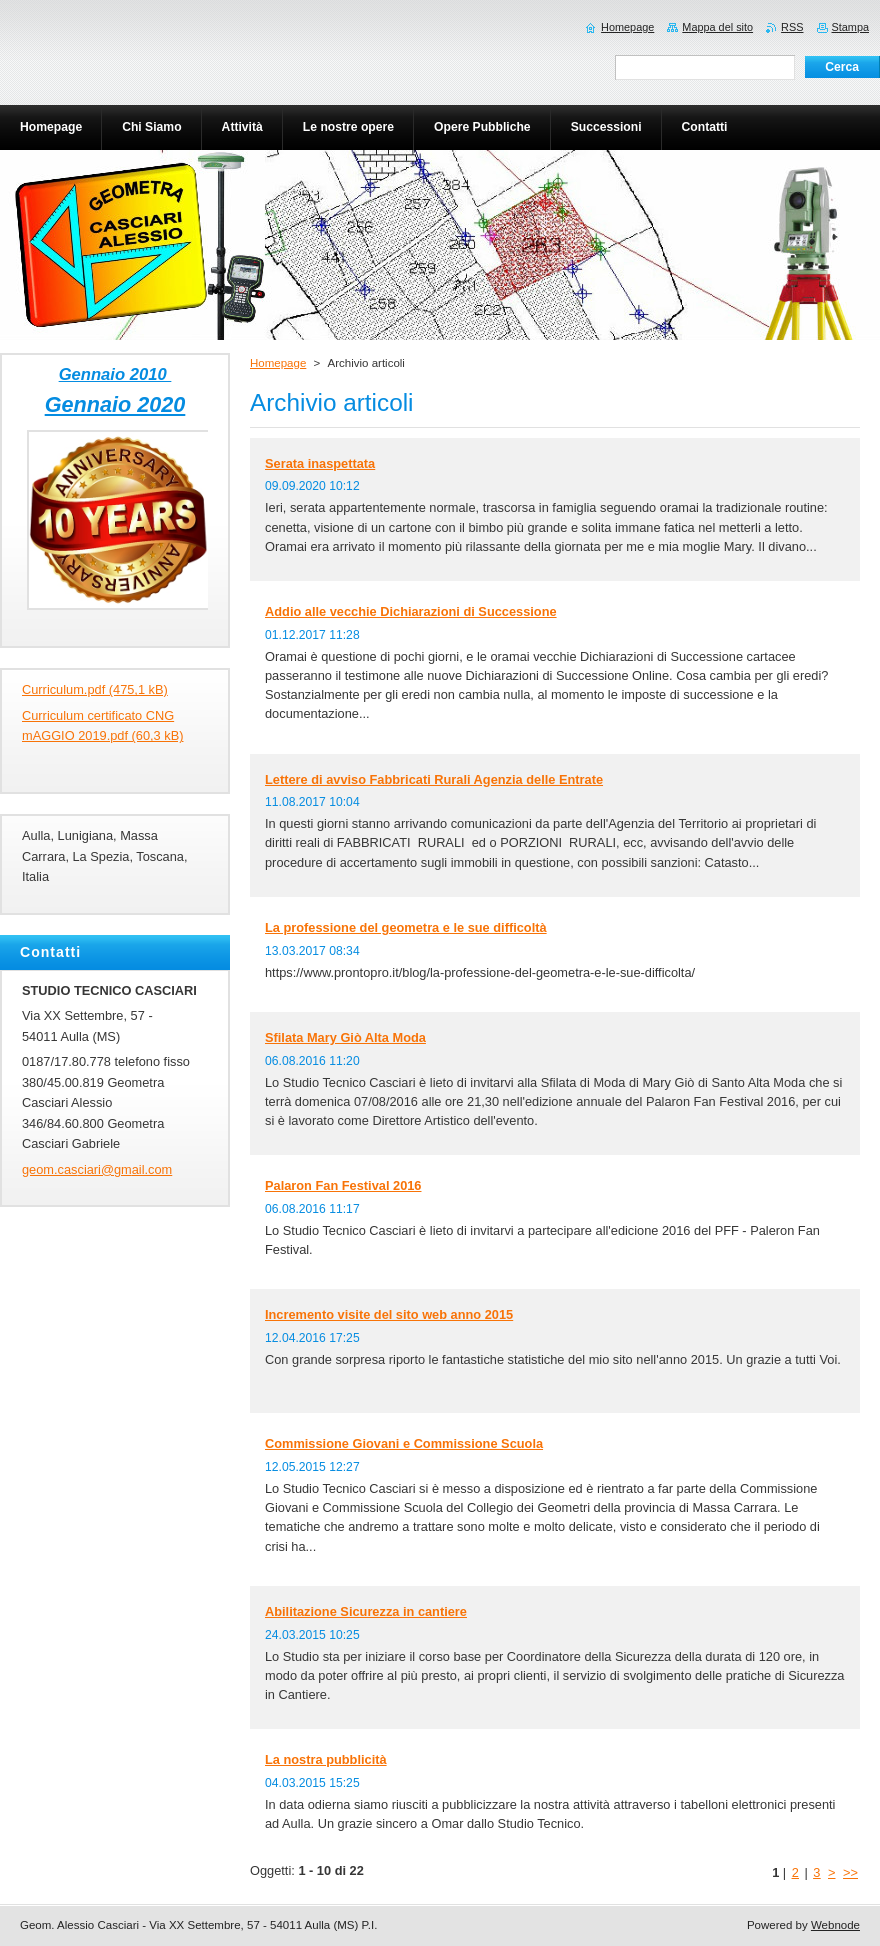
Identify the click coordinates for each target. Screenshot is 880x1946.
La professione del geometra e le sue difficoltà (406, 927)
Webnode (835, 1925)
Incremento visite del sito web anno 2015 (389, 1314)
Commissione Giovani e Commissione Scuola (404, 1443)
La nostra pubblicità (326, 1759)
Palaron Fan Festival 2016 (343, 1185)
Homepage (278, 363)
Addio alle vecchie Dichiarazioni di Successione (411, 611)
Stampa (850, 27)
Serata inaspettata (320, 463)
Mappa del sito (717, 27)
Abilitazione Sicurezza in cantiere (366, 1611)
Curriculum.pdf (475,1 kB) (95, 689)
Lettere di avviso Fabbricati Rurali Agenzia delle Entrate (434, 779)
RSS (792, 27)
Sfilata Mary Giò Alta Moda (345, 1037)
